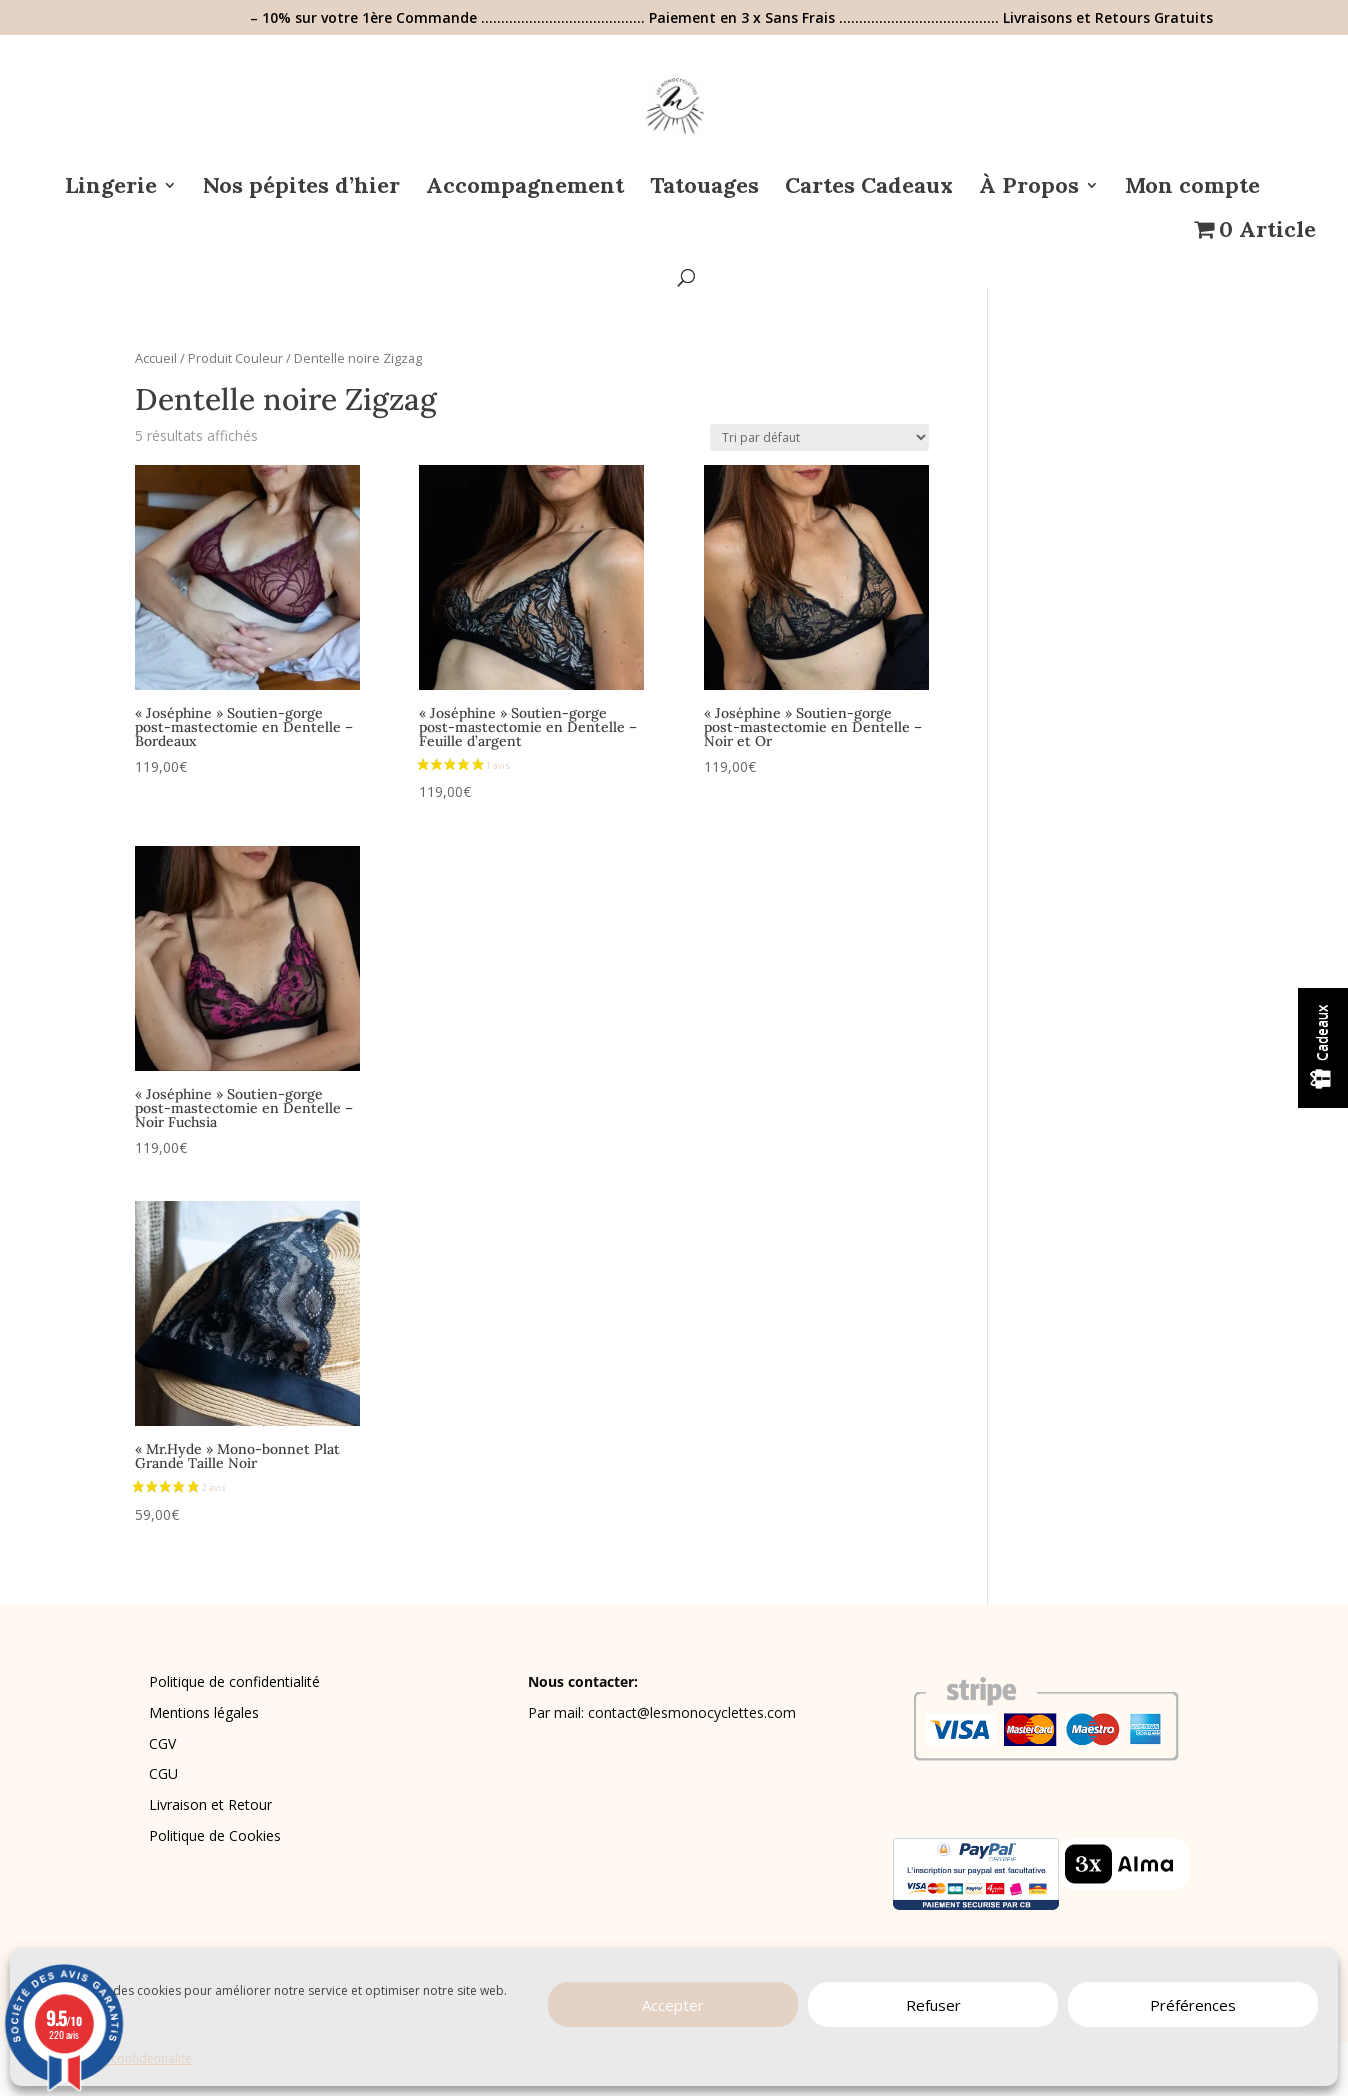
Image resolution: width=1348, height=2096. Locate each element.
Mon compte (1192, 188)
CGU (163, 1773)
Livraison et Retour (210, 1804)
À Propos (1029, 188)
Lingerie (111, 188)
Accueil (156, 358)
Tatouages (704, 188)
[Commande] (819, 437)
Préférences (1193, 2005)
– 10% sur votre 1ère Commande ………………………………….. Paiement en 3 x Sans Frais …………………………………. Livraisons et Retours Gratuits (731, 19)
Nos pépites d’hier (301, 188)
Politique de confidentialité (234, 1681)
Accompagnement (525, 188)
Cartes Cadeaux (869, 188)
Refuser (933, 2005)
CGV (162, 1743)
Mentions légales (204, 1712)
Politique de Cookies (215, 1835)
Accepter (673, 2005)
